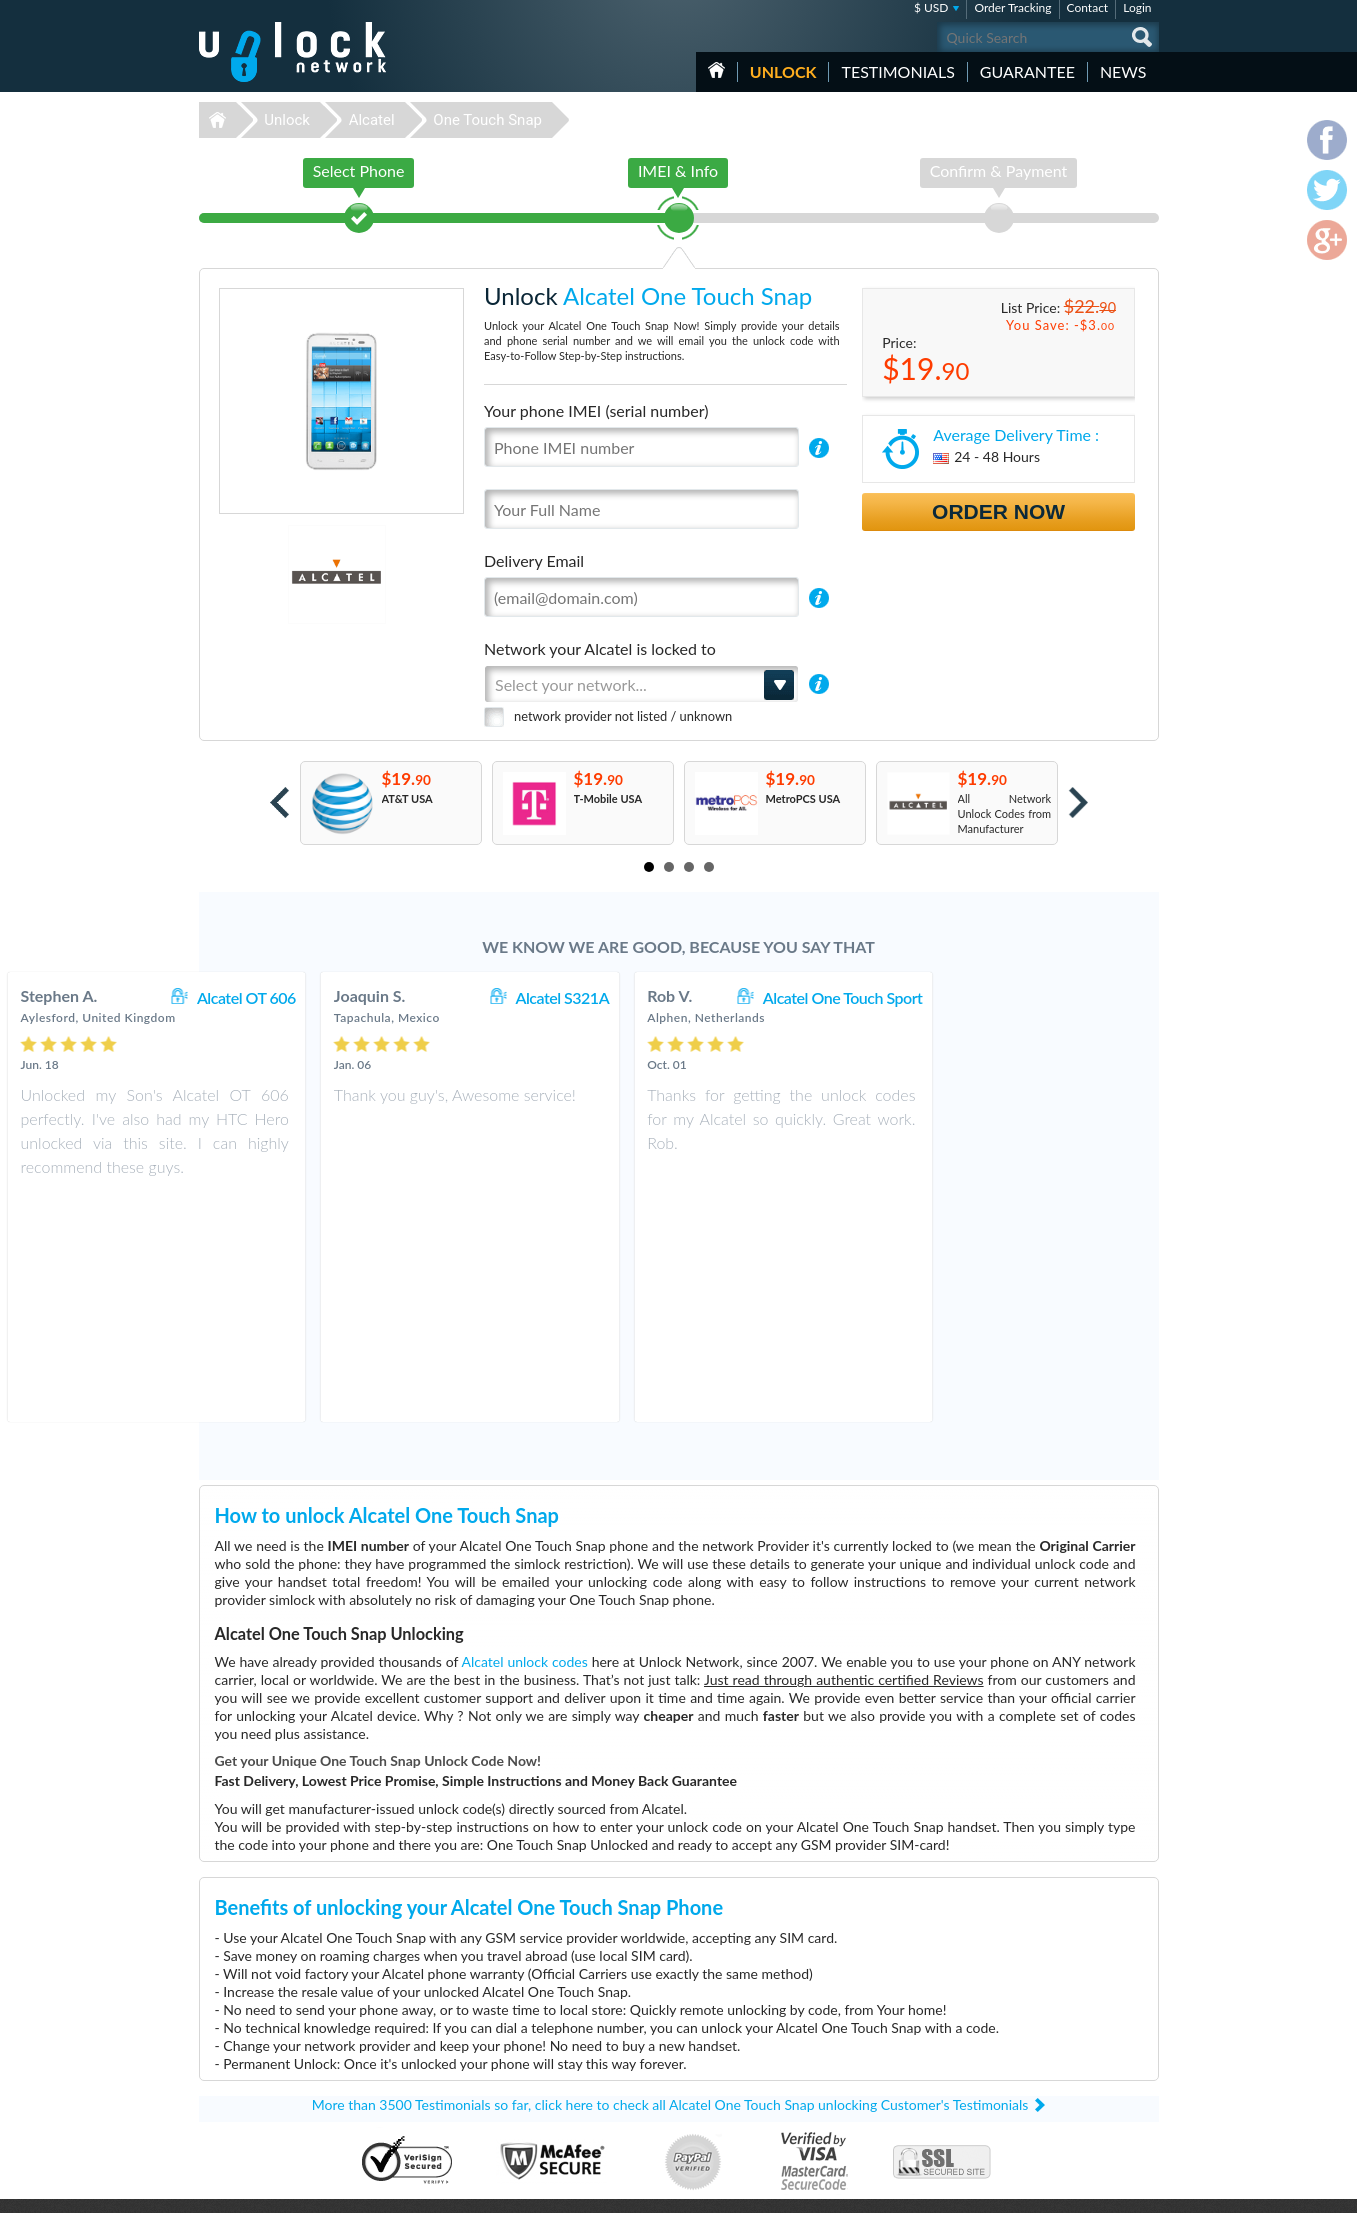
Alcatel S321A (771, 997)
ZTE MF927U (861, 2022)
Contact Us (1027, 2035)
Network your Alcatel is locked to (600, 648)
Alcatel (372, 120)
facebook (1064, 2189)
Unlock (783, 71)
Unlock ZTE (544, 2052)
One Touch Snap (487, 120)
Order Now (998, 511)
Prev (279, 802)
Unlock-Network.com (292, 2023)
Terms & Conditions (1047, 2050)
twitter (1104, 2189)
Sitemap (1019, 2080)
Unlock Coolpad (554, 2112)
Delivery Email (534, 560)
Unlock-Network (292, 52)
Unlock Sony (546, 2127)
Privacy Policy (1033, 2065)
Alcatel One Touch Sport (1051, 997)
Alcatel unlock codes (525, 1435)
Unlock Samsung (556, 2082)
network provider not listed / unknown (623, 716)
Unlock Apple (548, 2097)
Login (1137, 7)
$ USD (931, 7)
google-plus (1144, 2189)
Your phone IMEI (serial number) (596, 410)
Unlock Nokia (548, 2067)
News (1123, 71)
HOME (716, 70)
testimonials (897, 71)
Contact (1088, 7)
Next (1078, 802)
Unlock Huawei (552, 2037)
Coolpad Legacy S (870, 2037)
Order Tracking (1012, 7)
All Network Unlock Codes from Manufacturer (1005, 813)
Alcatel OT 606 (454, 997)
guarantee (1027, 71)
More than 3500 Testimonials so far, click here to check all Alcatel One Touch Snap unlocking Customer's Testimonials (670, 1878)
